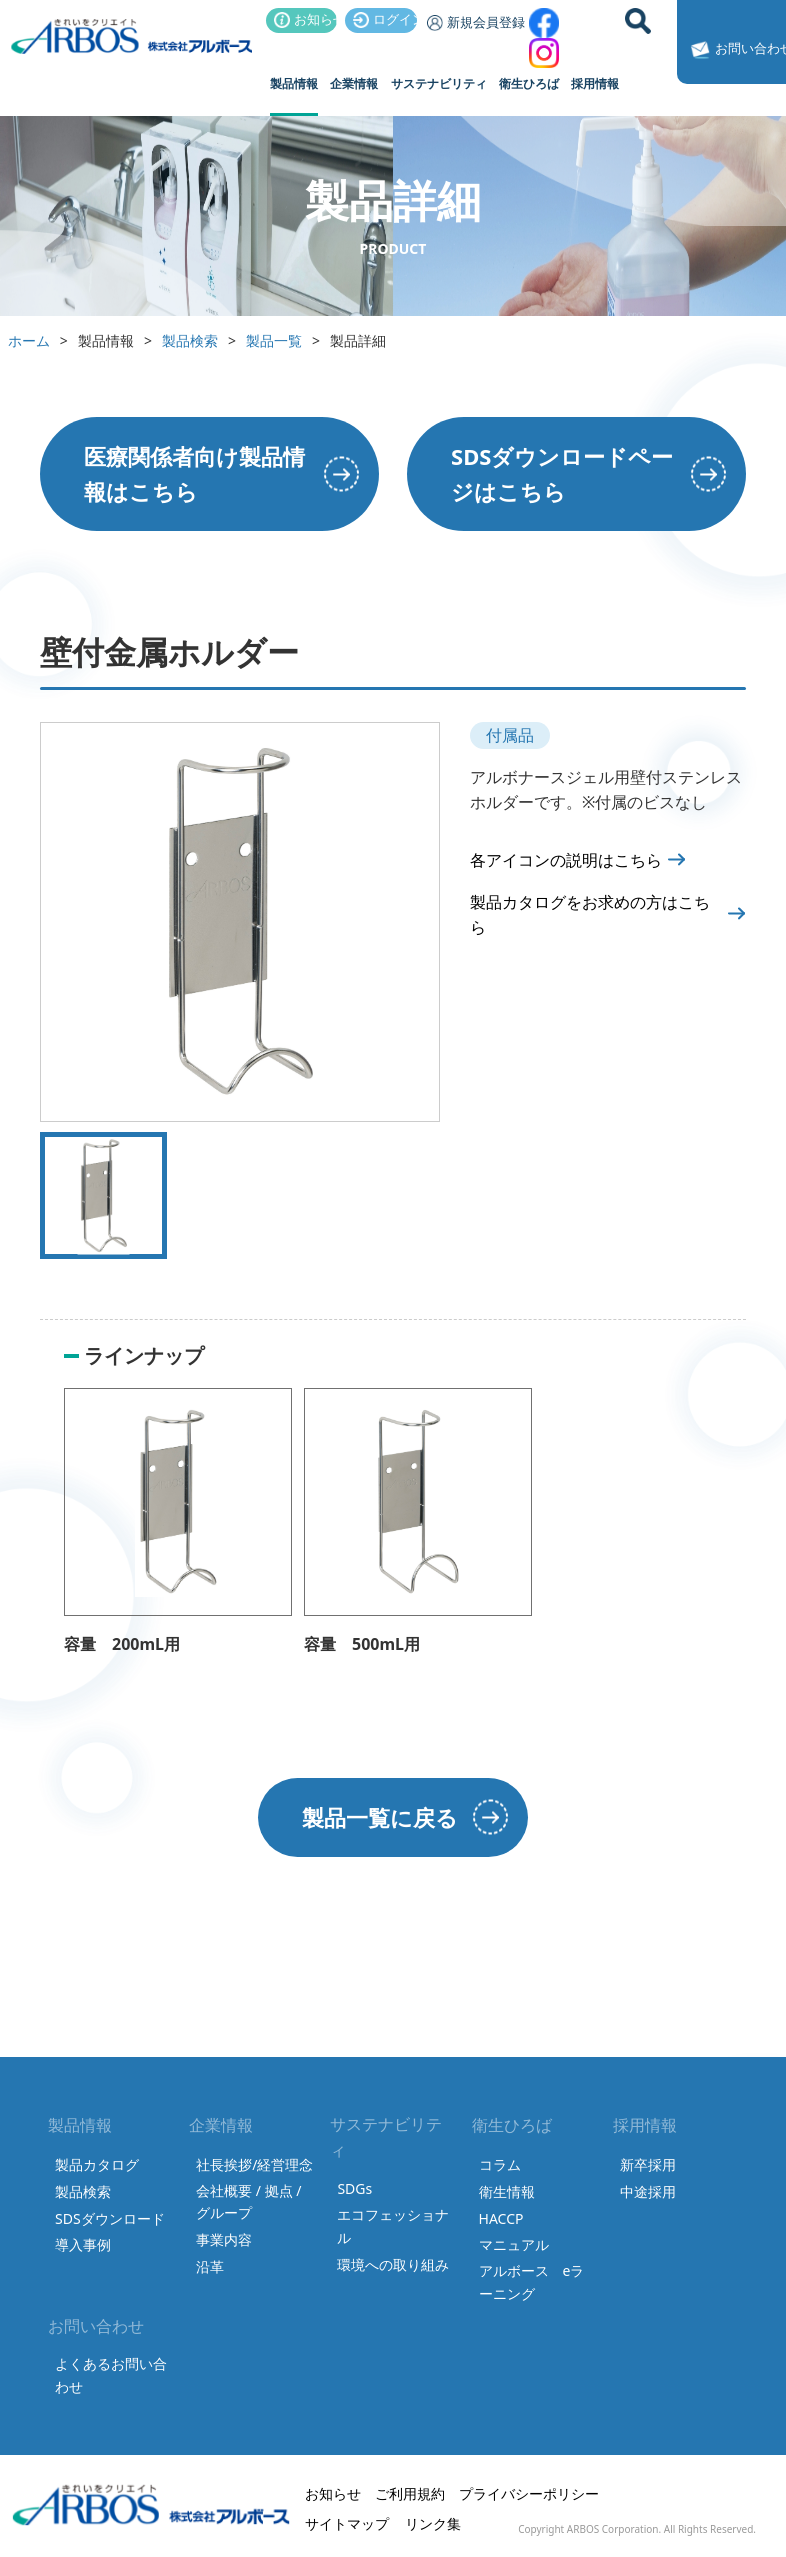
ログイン (385, 19)
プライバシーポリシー (529, 2493)
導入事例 (83, 2244)
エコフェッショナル (393, 2225)
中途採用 (648, 2191)
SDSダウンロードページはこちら (562, 473)
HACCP (501, 2218)
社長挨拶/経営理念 (254, 2164)
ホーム (29, 340)
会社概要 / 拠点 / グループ (248, 2201)
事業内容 (224, 2239)
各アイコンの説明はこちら (566, 860)
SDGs (354, 2188)
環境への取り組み (393, 2264)
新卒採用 (648, 2164)
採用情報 (595, 83)
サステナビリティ (439, 83)
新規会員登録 (473, 22)
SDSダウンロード (110, 2218)
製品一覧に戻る (380, 1817)
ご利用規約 (410, 2493)
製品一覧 (274, 340)
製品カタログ (97, 2164)
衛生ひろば (529, 83)
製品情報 (294, 83)
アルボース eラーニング (532, 2281)
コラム (500, 2164)
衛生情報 (507, 2191)
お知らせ (306, 19)
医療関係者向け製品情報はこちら (194, 473)
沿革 (210, 2266)
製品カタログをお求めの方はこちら (590, 915)
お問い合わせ (735, 50)
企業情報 (354, 83)
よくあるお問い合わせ (111, 2374)
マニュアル (514, 2244)
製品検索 (190, 340)
